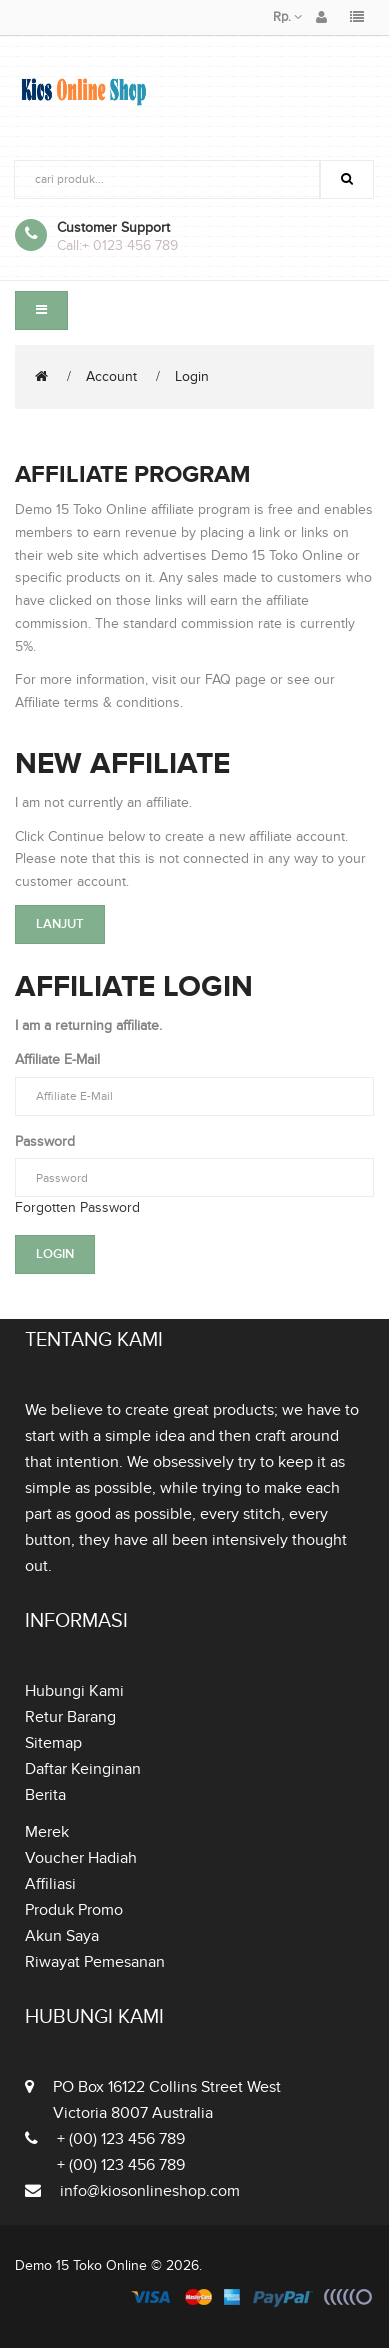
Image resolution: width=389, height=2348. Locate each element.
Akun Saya (62, 1936)
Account (111, 376)
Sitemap (53, 1743)
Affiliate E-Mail (57, 1059)
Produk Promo (74, 1910)
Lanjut (60, 924)
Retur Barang (70, 1717)
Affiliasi (50, 1884)
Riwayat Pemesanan (95, 1962)
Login (192, 376)
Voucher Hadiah (81, 1858)
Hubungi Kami (74, 1691)
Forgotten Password (77, 1207)
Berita (45, 1795)
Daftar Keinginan (83, 1769)
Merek (47, 1832)
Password (45, 1141)
